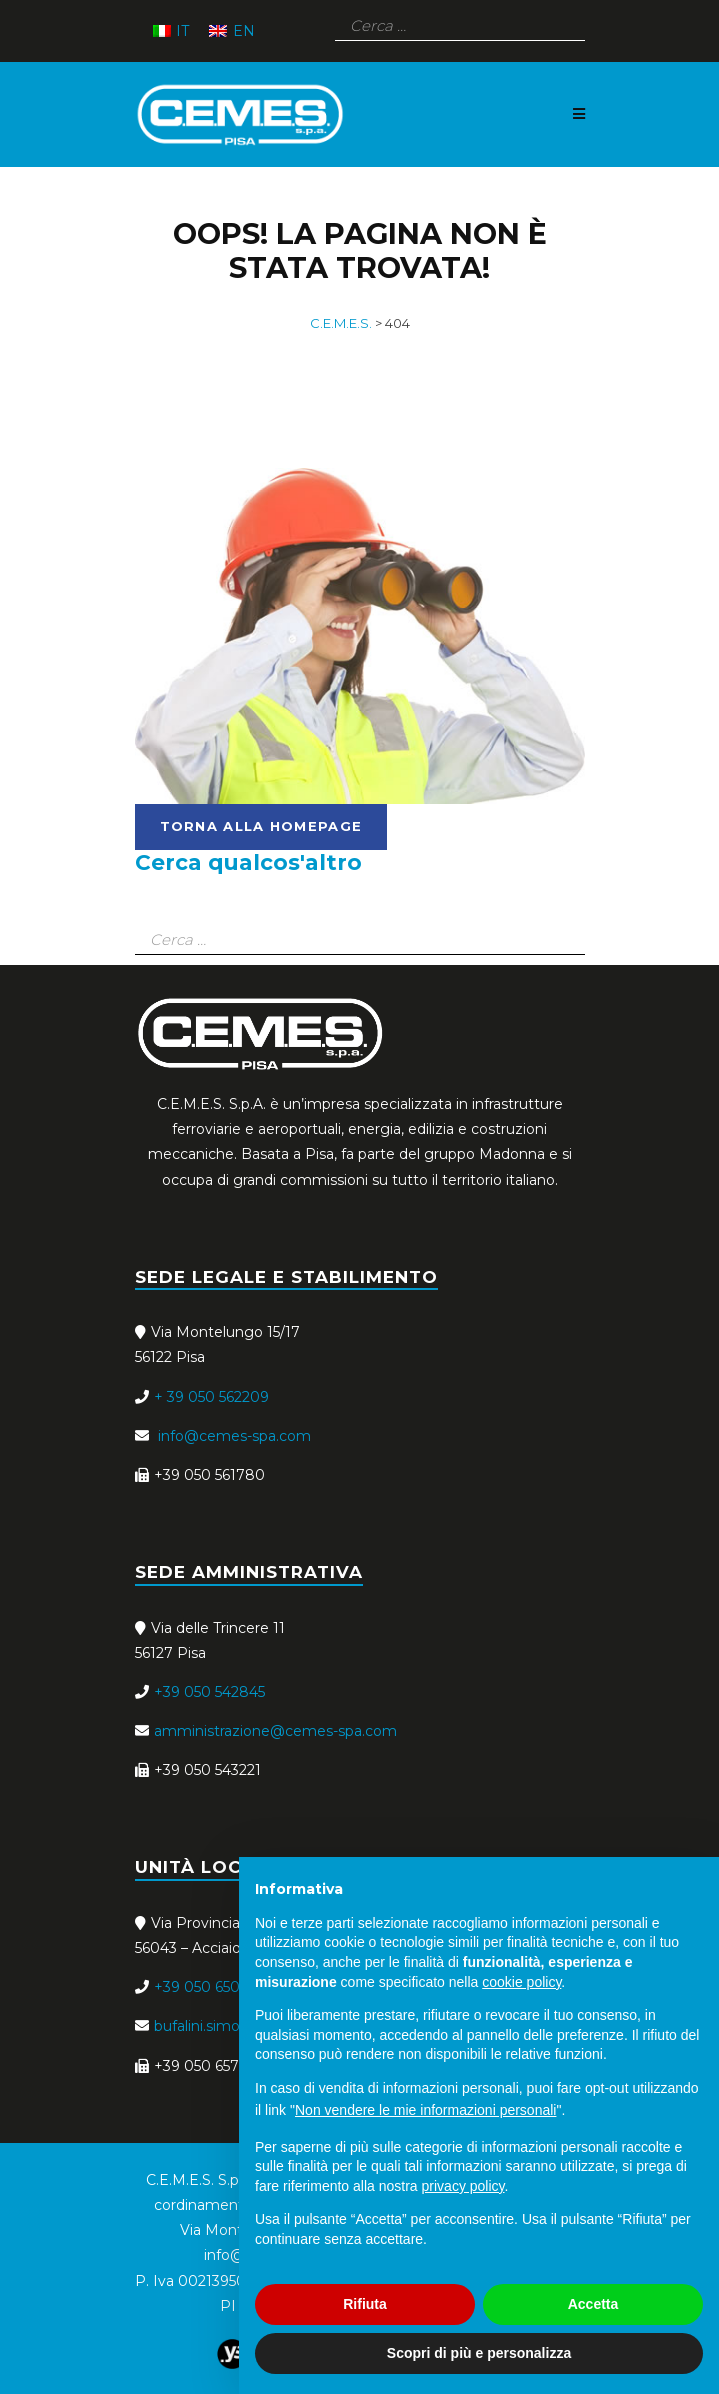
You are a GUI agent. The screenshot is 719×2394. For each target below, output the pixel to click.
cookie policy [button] (521, 1982)
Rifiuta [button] (365, 2304)
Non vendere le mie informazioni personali (425, 2110)
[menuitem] (171, 31)
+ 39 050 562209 (211, 1397)
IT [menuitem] (182, 31)
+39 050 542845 (209, 1692)
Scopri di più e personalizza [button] (479, 2353)
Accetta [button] (593, 2304)
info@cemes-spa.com (232, 1436)
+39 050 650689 (210, 1987)
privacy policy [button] (463, 2186)
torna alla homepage (261, 826)
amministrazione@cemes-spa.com (275, 1731)
